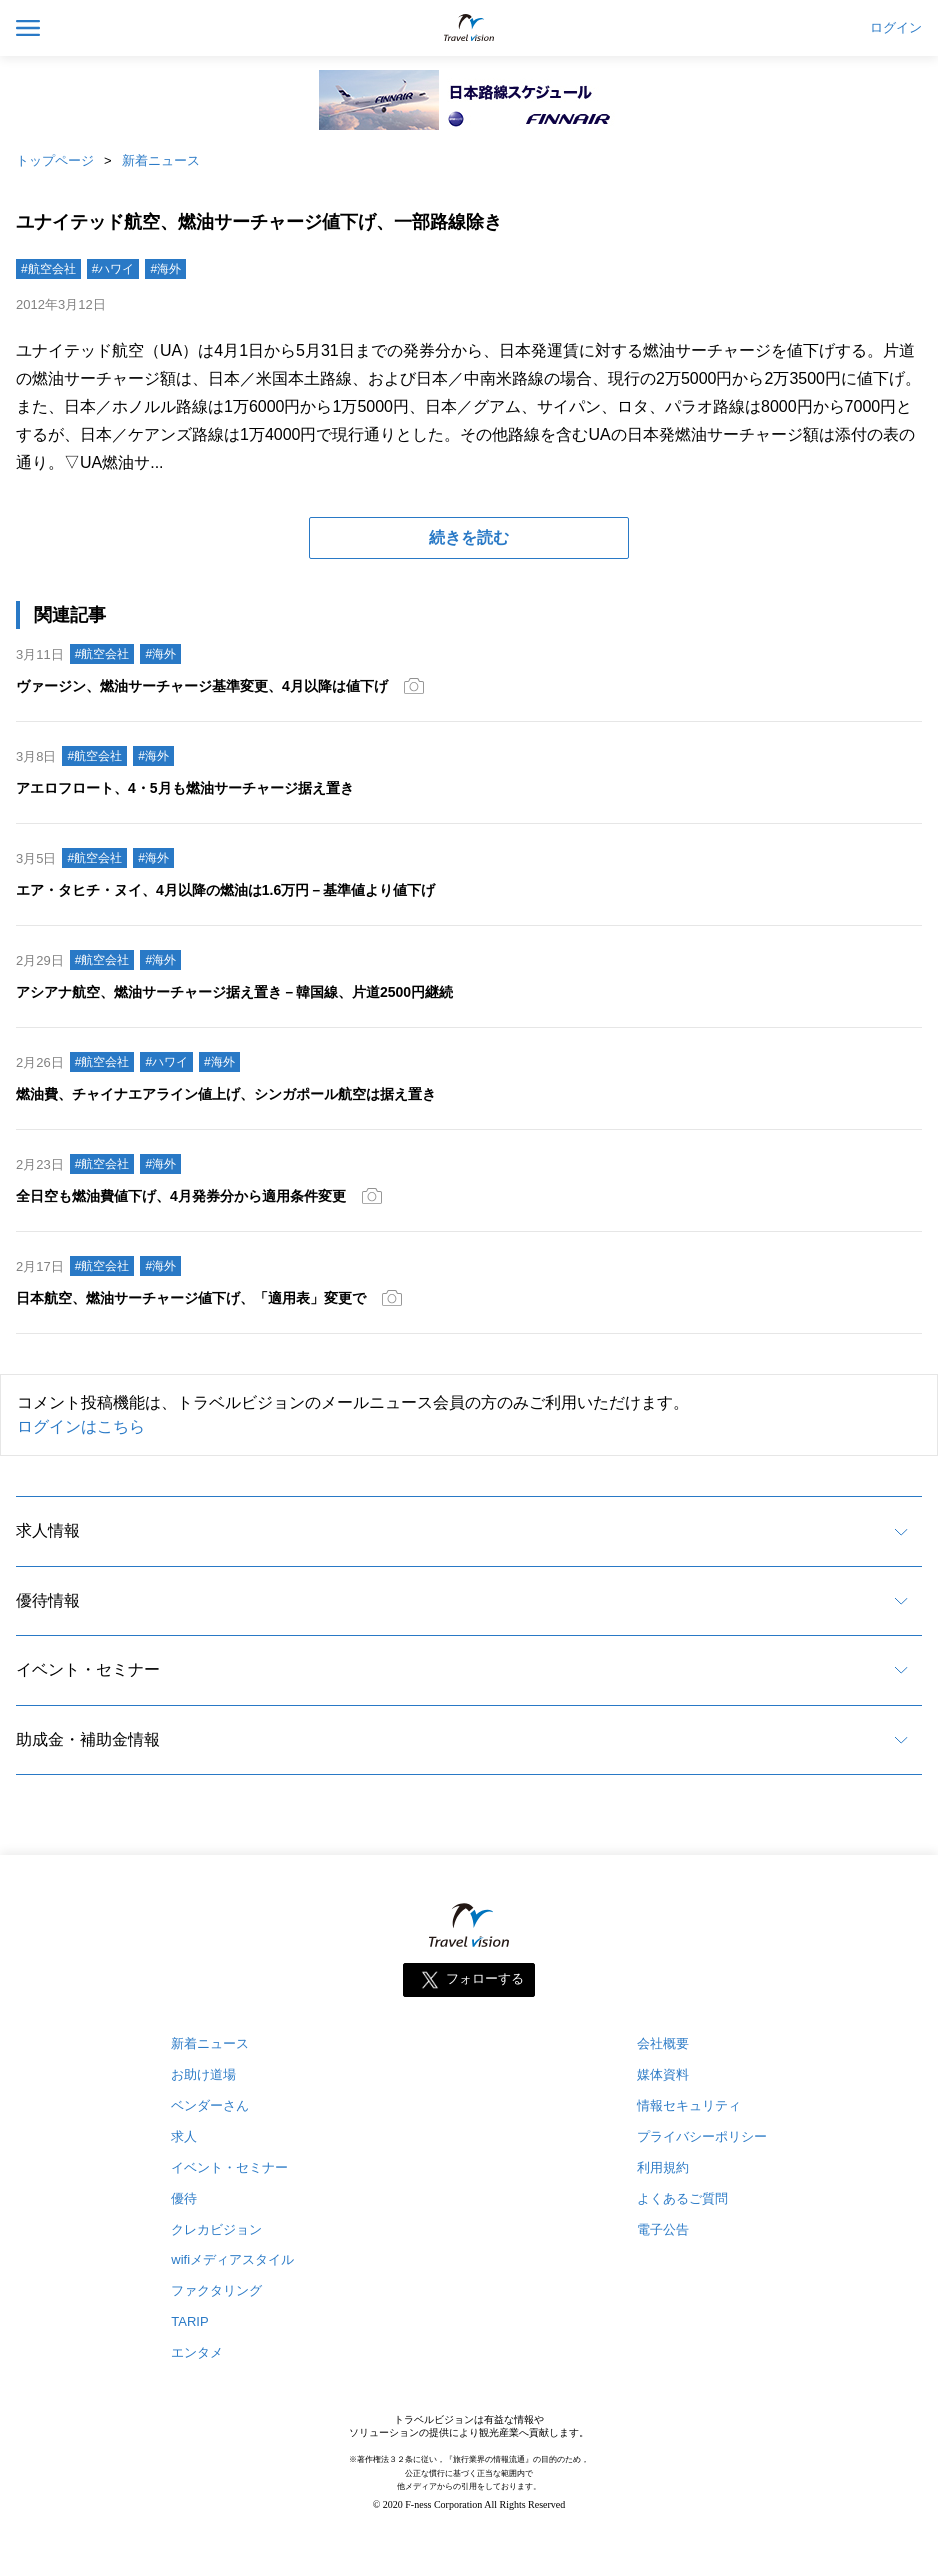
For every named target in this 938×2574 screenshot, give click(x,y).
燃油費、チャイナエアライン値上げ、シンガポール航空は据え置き (226, 1094)
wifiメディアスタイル (232, 2259)
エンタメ (197, 2352)
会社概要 (663, 2043)
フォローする (485, 1978)
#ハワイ (113, 269)
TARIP (189, 2321)
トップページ (55, 160)
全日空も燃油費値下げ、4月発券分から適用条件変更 (181, 1196)
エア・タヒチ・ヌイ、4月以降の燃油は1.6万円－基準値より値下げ (225, 890)
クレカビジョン (216, 2229)
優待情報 (48, 1600)
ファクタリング (216, 2290)
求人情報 (48, 1530)
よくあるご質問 (682, 2198)
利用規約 (663, 2167)
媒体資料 (663, 2074)
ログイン (896, 28)
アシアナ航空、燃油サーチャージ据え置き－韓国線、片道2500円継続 (234, 992)
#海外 (165, 269)
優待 (184, 2198)
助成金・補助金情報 (88, 1739)
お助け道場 (203, 2074)
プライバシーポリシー (702, 2136)
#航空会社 (48, 269)
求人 (184, 2136)
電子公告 (663, 2229)
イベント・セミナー (88, 1669)
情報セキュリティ (689, 2105)
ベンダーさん (210, 2105)
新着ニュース (161, 160)
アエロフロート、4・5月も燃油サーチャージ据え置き (185, 788)
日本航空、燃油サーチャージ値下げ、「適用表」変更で (191, 1298)
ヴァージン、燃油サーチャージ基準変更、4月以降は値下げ (202, 686)
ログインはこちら (81, 1426)
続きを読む (469, 537)
